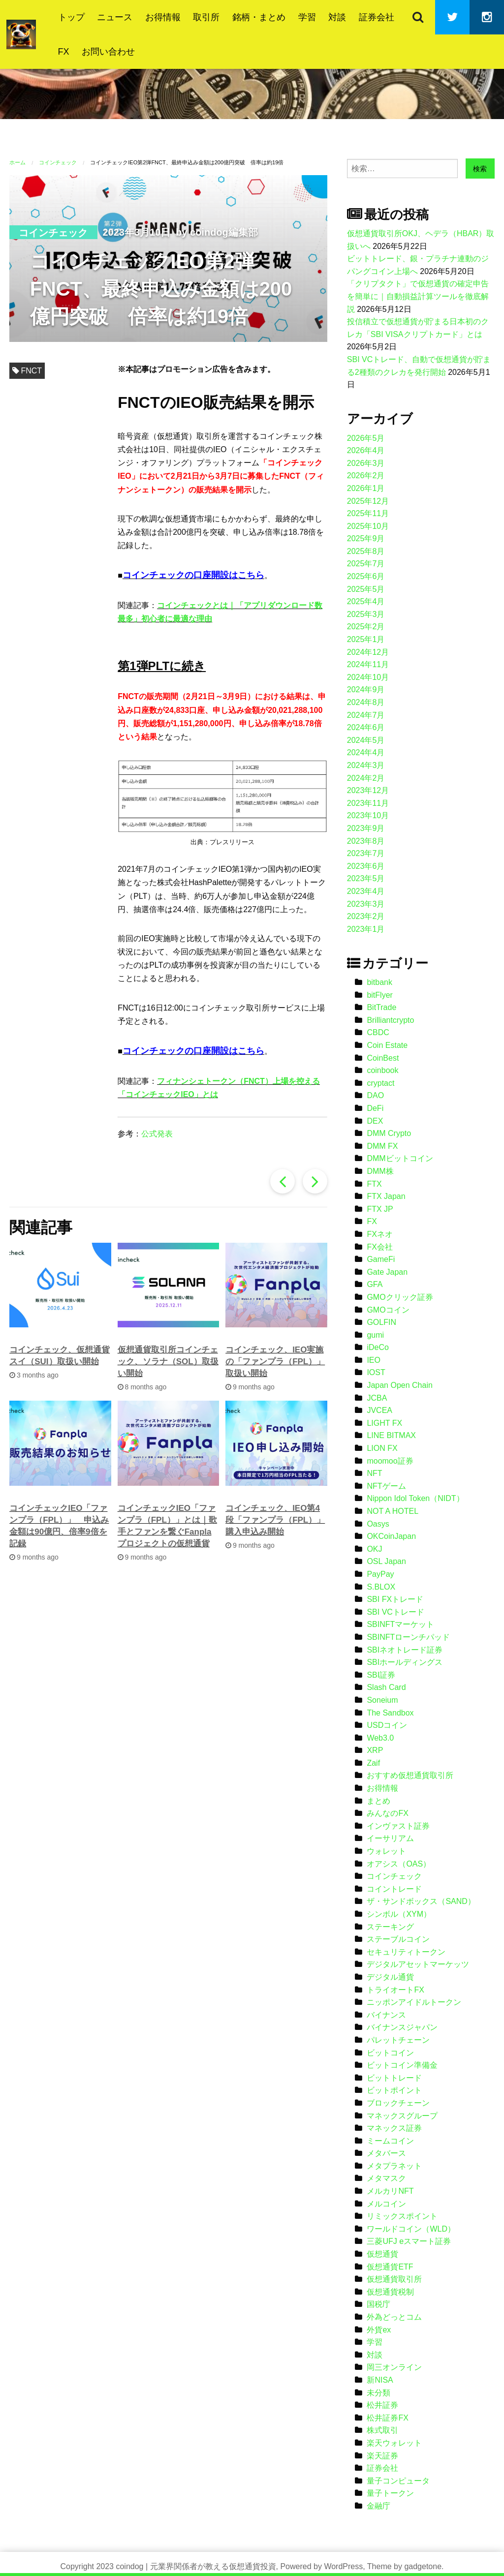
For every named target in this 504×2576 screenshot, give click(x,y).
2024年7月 (366, 715)
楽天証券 (382, 2456)
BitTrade (381, 1007)
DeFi (375, 1108)
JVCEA (379, 1410)
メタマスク (386, 2178)
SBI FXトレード (395, 1599)
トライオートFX (395, 1990)
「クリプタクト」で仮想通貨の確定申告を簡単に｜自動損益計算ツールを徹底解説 (418, 296)
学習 (307, 17)
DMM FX (382, 1146)
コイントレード (394, 1889)
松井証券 (382, 2405)
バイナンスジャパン (402, 2027)
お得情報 (163, 17)
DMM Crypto (389, 1133)
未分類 (378, 2393)
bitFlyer (379, 995)
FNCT (31, 371)
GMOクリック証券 (400, 1297)
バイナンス (386, 2015)
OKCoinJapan (391, 1536)
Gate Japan (387, 1272)
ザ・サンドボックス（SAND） (421, 1901)
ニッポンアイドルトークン (414, 2002)
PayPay (380, 1574)
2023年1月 (366, 929)
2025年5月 (366, 589)
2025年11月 (368, 513)
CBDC (378, 1032)
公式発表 (157, 1134)
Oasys (378, 1524)
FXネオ (379, 1234)
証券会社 (376, 17)
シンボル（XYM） (399, 1914)
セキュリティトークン (406, 1952)
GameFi (381, 1259)
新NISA (380, 2380)
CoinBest (383, 1058)
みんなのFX (387, 1813)
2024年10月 (368, 677)
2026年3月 (366, 463)
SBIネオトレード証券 (404, 1650)
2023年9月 (366, 828)
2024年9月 (366, 689)
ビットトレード (394, 2078)
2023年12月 (368, 790)
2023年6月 (366, 866)
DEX (375, 1121)
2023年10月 (368, 815)
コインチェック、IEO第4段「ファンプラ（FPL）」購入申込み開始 (275, 1519)
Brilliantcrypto (390, 1020)
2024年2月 (366, 778)
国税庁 (378, 2304)
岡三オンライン (394, 2367)
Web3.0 (380, 1738)
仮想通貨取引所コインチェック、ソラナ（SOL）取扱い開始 (168, 1361)
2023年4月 (366, 891)
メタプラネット (394, 2166)
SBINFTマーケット (400, 1624)
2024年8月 (366, 702)
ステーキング (390, 1927)
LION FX (382, 1448)
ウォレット (386, 1851)
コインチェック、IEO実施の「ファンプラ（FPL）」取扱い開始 (275, 1361)
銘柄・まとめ (258, 17)
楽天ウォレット (394, 2443)
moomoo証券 (390, 1461)
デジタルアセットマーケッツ (418, 1964)
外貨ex (379, 2330)
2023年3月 (366, 904)
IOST (376, 1372)
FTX (374, 1184)
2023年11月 (368, 803)
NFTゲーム (386, 1486)
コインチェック (53, 232)
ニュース (114, 17)
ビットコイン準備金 (402, 2065)
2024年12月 (368, 652)
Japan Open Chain (399, 1385)
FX (63, 52)
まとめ (378, 1801)
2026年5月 (366, 438)
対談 (337, 17)
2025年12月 (368, 501)
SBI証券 (381, 1675)
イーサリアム (390, 1838)
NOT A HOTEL (392, 1511)
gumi (375, 1335)
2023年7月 (366, 853)
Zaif (373, 1763)
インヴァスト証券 (398, 1826)
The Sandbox (390, 1713)
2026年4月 (366, 450)
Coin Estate (387, 1045)
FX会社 (379, 1247)
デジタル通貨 (390, 1977)
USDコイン (387, 1725)
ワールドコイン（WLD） (411, 2229)
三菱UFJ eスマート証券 (409, 2241)
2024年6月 (366, 727)
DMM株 (380, 1171)
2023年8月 (366, 841)
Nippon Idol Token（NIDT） (415, 1498)
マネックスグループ (402, 2116)
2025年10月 (368, 526)
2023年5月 (366, 878)
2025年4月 (366, 601)
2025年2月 (366, 626)
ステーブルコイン (398, 1939)
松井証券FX (387, 2418)
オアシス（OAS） (399, 1864)
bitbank (379, 982)
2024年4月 (366, 752)
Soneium (382, 1700)
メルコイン (386, 2204)
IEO (373, 1360)
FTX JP (380, 1209)
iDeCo (377, 1347)
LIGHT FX (384, 1423)
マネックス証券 (394, 2128)
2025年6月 (366, 576)
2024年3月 (366, 765)
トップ (71, 17)
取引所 (206, 17)
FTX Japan (386, 1196)
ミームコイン (390, 2141)
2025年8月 (366, 551)
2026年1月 (366, 488)
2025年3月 (366, 614)
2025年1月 (366, 639)
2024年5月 (366, 740)
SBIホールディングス (404, 1662)
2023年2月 (366, 916)
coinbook (382, 1070)
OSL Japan (386, 1561)
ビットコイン (390, 2053)
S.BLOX (381, 1587)
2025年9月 (366, 538)
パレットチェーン (398, 2040)
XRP (375, 1750)
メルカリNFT (390, 2191)
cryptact (380, 1083)
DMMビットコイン (400, 1158)
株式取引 (382, 2430)
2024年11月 (368, 664)
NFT (374, 1473)
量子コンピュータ (398, 2481)
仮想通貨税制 (390, 2292)
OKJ (374, 1549)
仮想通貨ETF (390, 2267)
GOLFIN (381, 1322)
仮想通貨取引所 (394, 2279)
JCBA (377, 1398)
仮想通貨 (382, 2254)
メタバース (386, 2153)
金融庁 (378, 2506)
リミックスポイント (402, 2216)
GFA (374, 1284)
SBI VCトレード (395, 1612)
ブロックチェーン (398, 2103)
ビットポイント (394, 2090)
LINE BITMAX (391, 1435)
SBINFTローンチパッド (408, 1637)
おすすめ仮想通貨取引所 (410, 1775)
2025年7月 (366, 563)
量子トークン (390, 2493)
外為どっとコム (394, 2317)
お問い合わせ (108, 52)
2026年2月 (366, 475)
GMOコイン (388, 1310)
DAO (375, 1095)
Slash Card (386, 1687)
